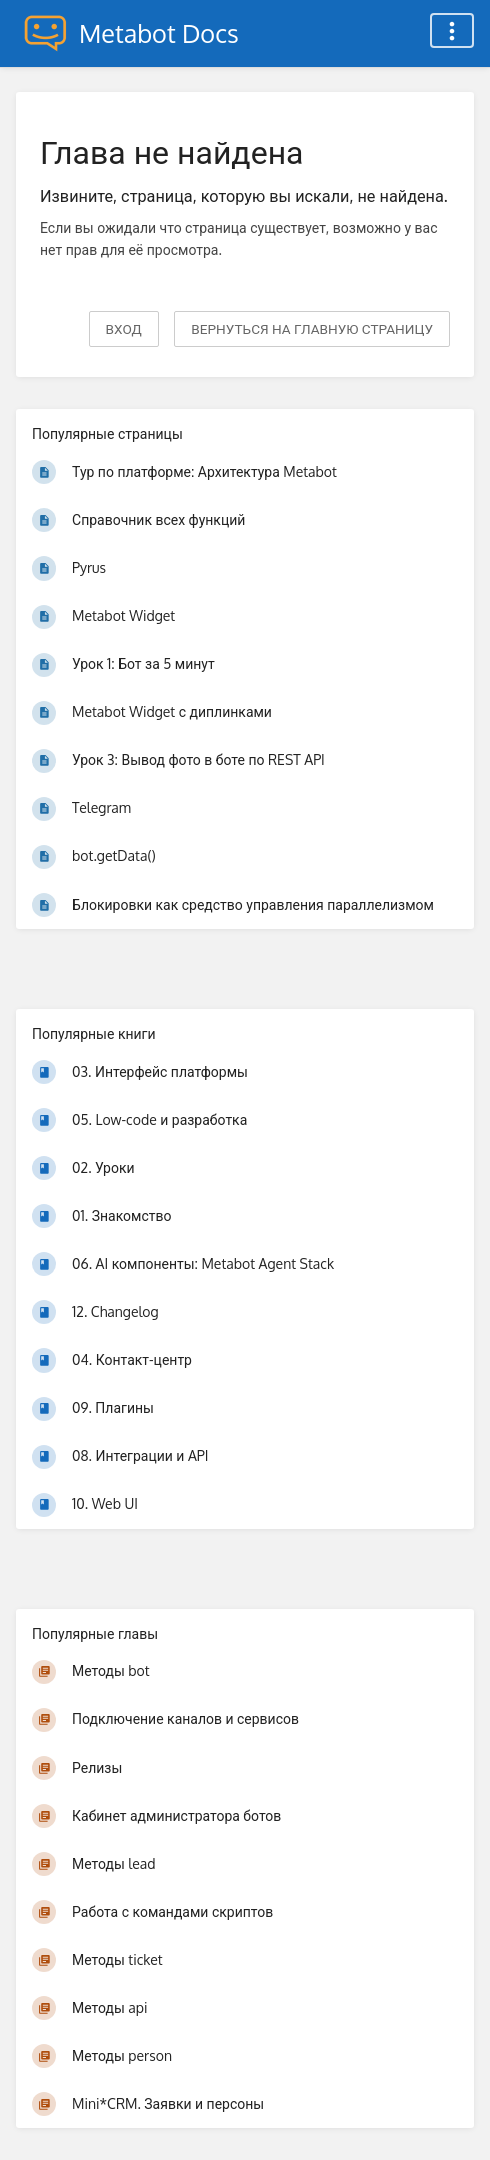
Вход (124, 328)
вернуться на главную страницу (312, 328)
